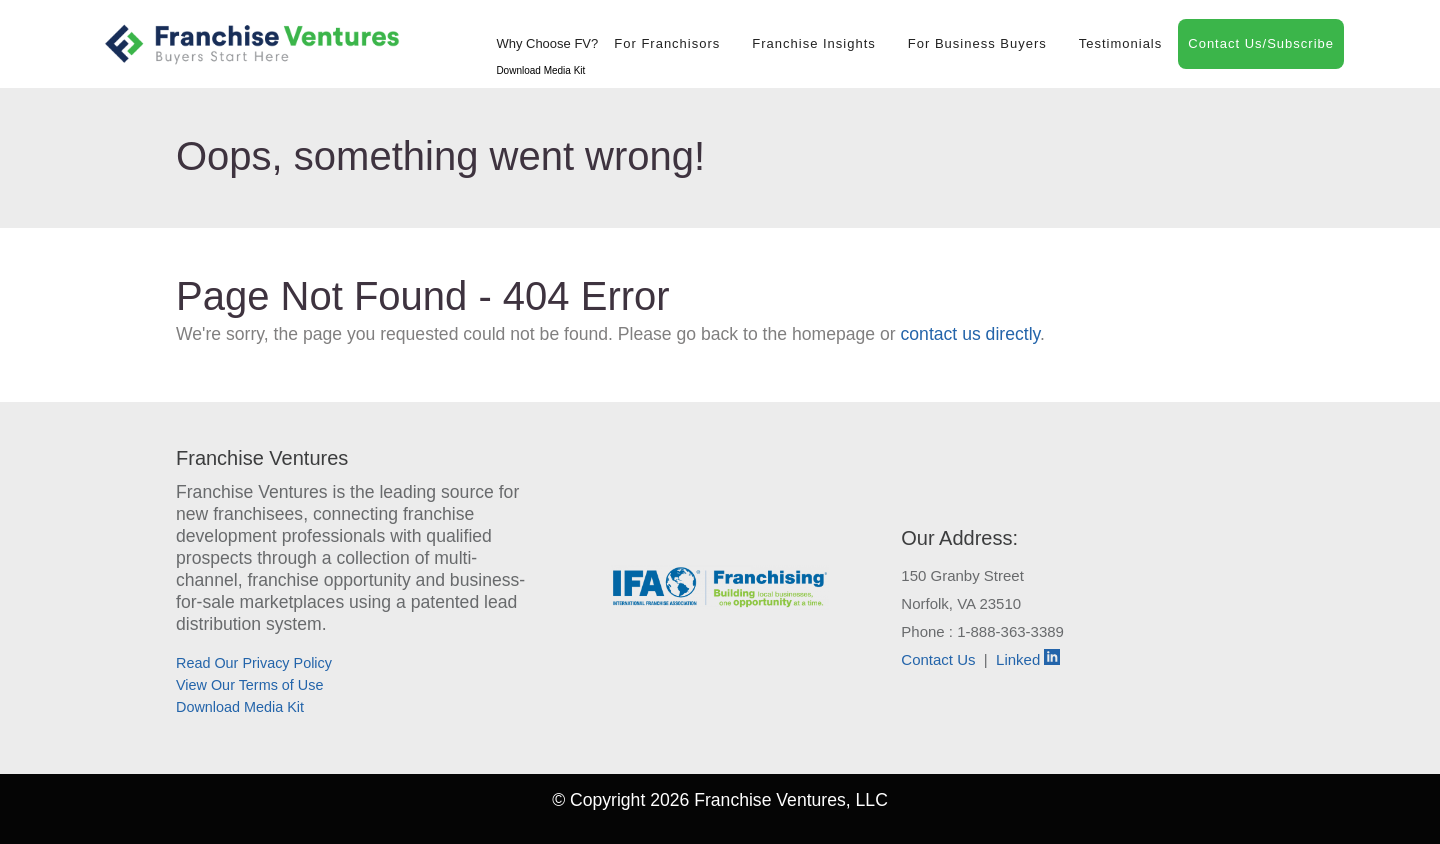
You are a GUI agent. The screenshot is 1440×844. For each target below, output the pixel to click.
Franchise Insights (814, 43)
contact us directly (971, 334)
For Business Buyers (977, 43)
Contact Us (938, 659)
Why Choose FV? (547, 43)
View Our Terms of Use (249, 685)
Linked (1028, 659)
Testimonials (1121, 43)
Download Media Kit (540, 70)
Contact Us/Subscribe (1261, 43)
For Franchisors (667, 43)
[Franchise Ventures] (252, 44)
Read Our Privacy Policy (254, 663)
